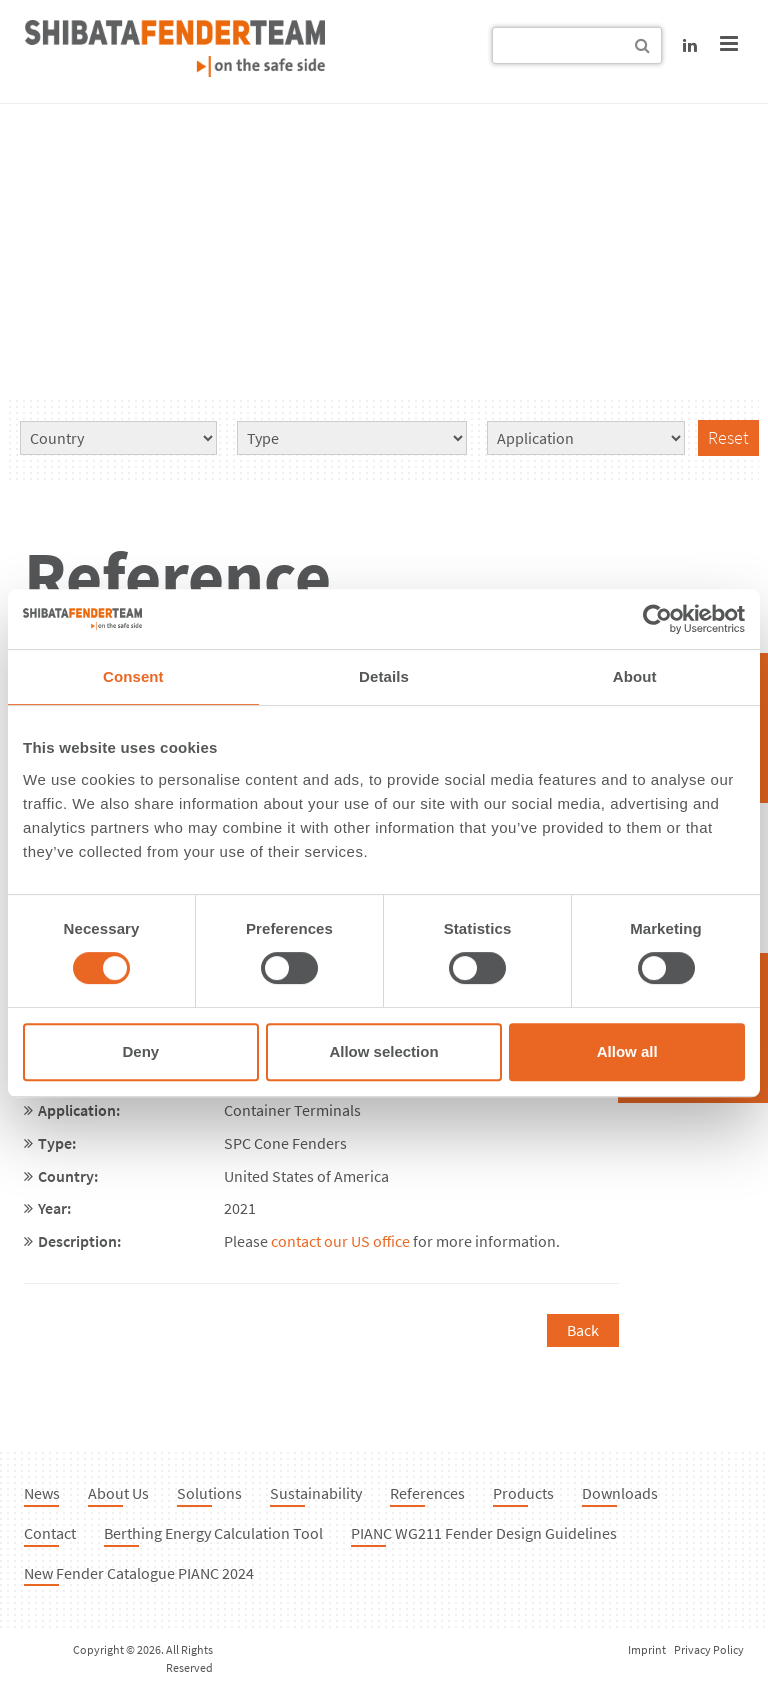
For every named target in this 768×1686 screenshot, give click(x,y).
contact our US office (340, 1241)
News (42, 1493)
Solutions (209, 1493)
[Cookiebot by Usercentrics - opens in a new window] (657, 619)
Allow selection (383, 1051)
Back (583, 1330)
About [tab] (635, 676)
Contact (50, 1533)
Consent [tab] (133, 676)
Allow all (627, 1051)
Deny (140, 1051)
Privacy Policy (709, 1649)
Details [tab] (384, 676)
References (427, 1493)
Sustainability (316, 1493)
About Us (118, 1493)
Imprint (647, 1649)
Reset (728, 437)
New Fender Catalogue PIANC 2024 (139, 1573)
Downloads (620, 1493)
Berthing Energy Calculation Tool (213, 1533)
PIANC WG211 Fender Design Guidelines (484, 1533)
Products (523, 1493)
